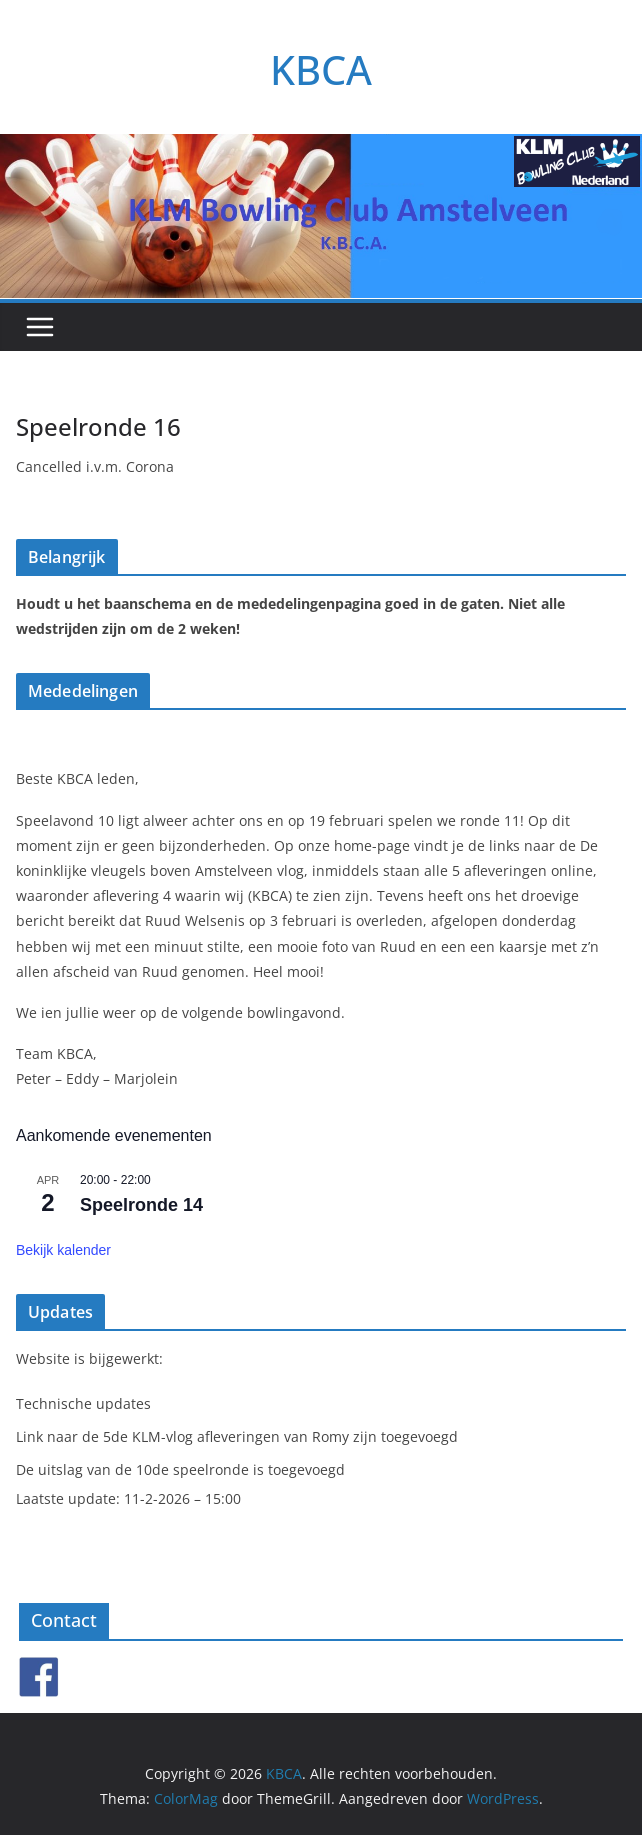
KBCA (321, 69)
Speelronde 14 (141, 1205)
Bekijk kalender (63, 1250)
